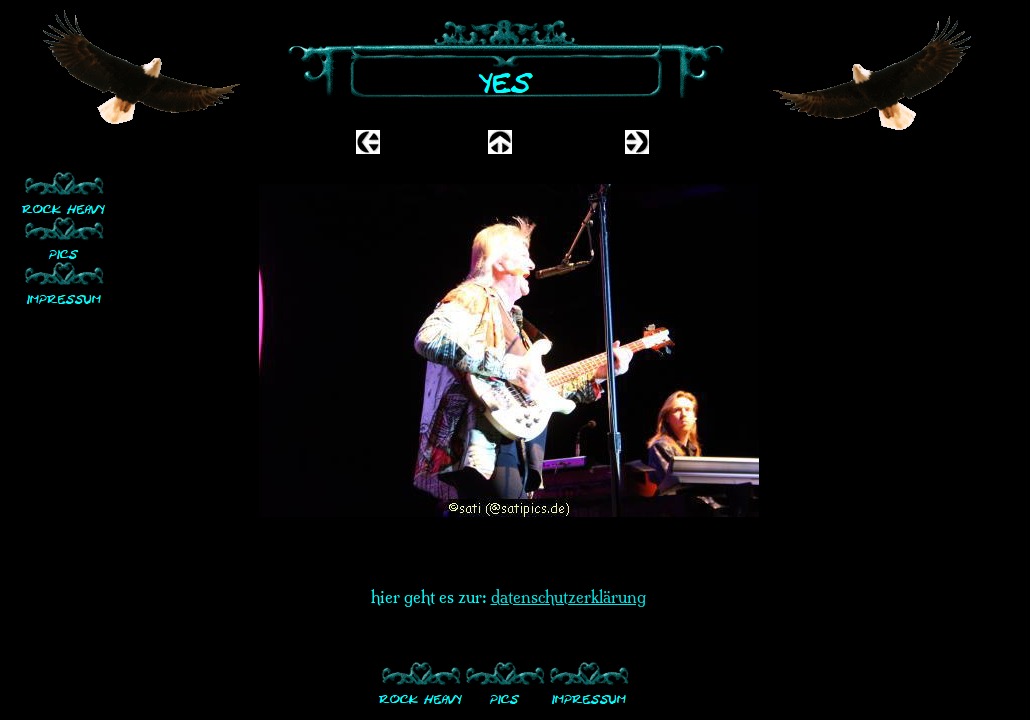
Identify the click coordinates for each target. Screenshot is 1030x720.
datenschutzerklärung (568, 597)
